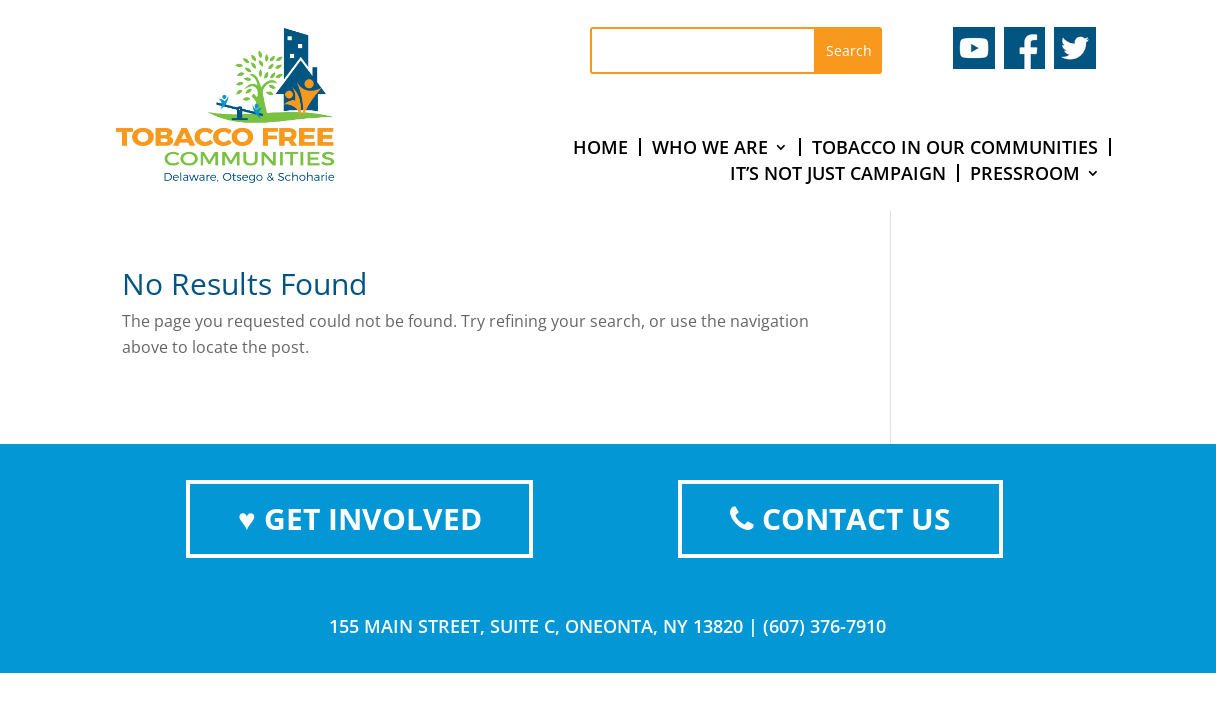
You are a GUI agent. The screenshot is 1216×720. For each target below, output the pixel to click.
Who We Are (710, 147)
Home (600, 147)
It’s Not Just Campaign (838, 173)
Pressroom (1025, 173)
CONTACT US (840, 518)
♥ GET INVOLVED (360, 518)
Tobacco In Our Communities (955, 147)
